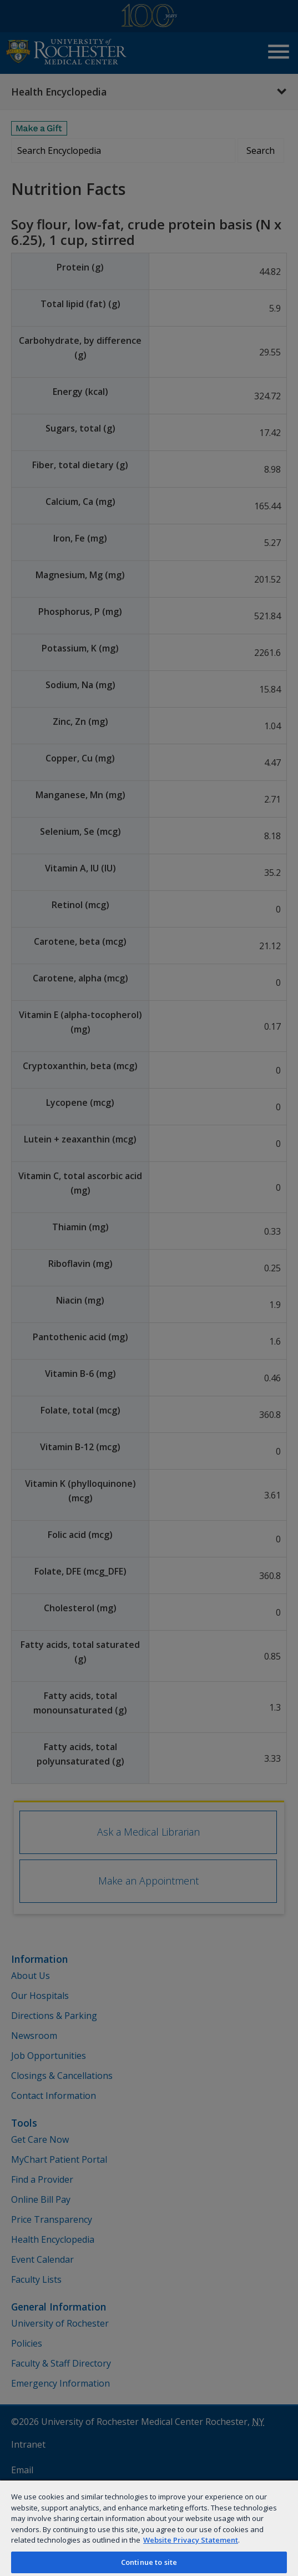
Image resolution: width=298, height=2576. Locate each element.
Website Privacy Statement (190, 2540)
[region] (149, 2527)
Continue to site (149, 2562)
